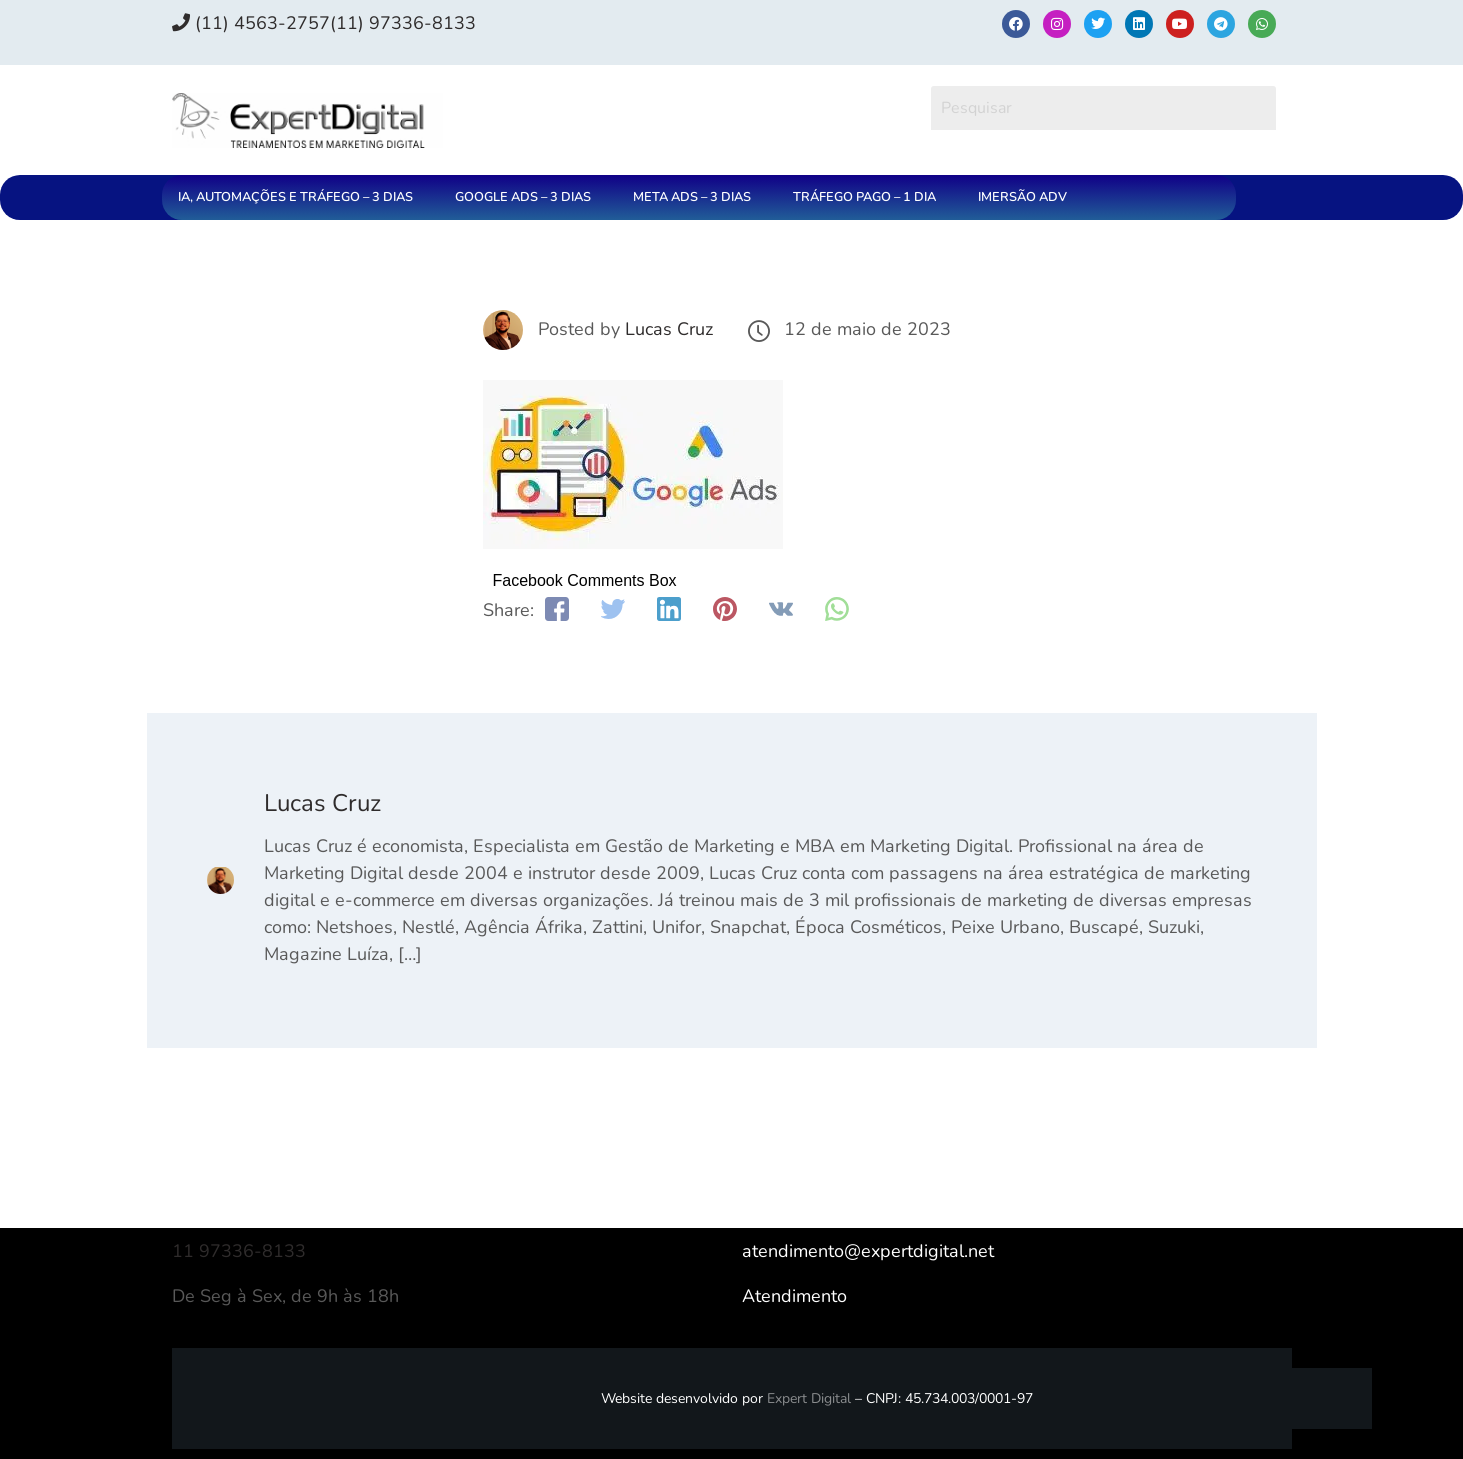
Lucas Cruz (669, 329)
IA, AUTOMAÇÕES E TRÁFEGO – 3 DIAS (295, 197)
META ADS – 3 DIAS (692, 197)
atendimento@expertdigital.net (868, 1251)
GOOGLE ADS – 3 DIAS (523, 197)
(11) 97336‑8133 (403, 23)
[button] (300, 197)
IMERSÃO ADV (1022, 197)
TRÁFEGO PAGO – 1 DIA (864, 197)
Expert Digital (809, 1398)
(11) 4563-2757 (251, 23)
